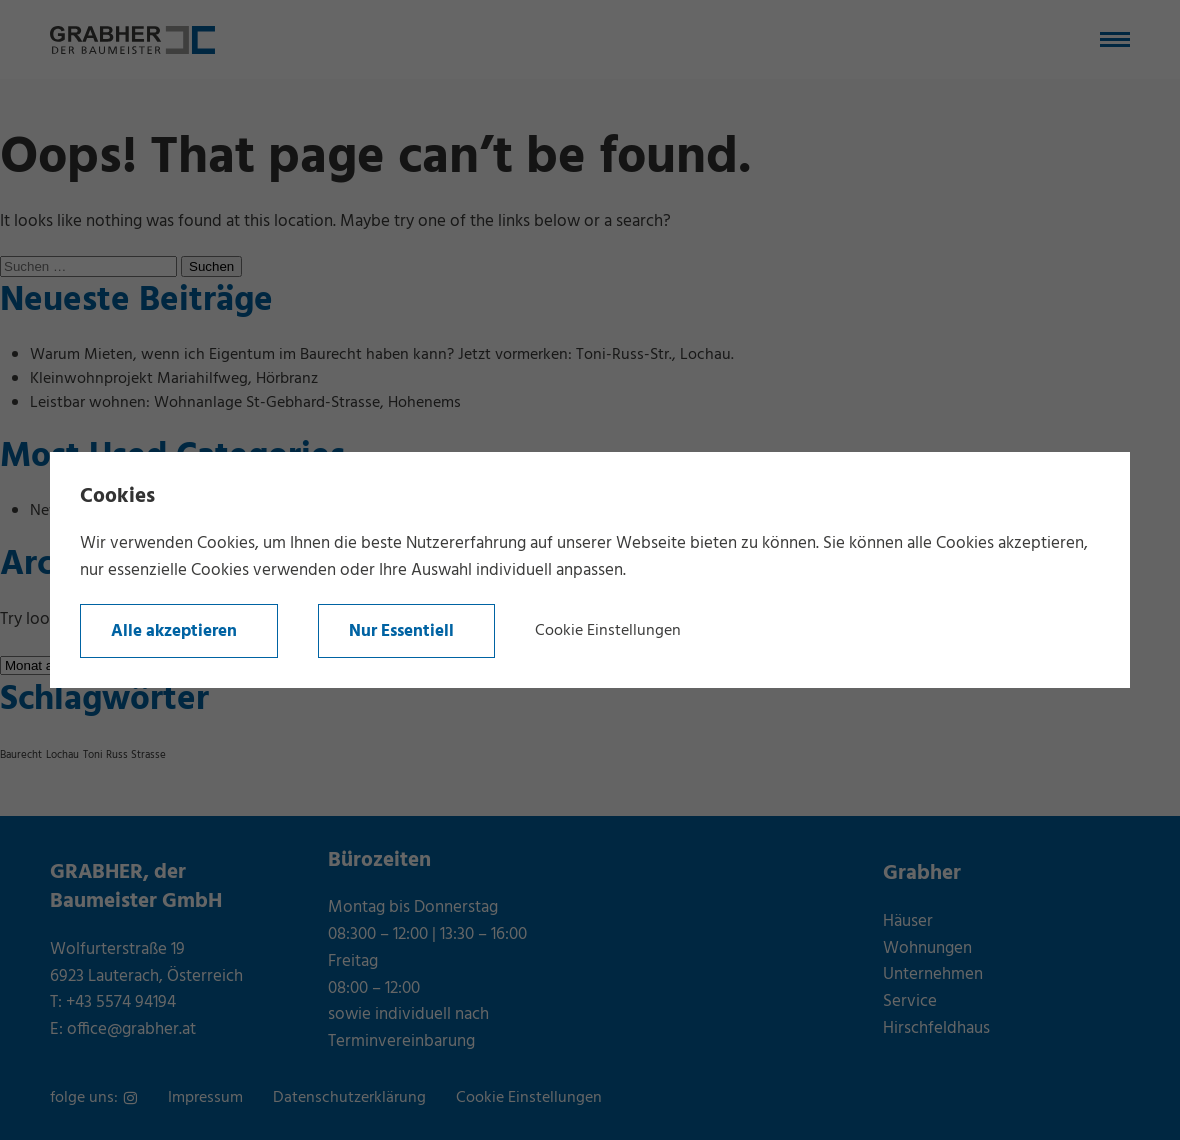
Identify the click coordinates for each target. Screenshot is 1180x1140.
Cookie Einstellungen (608, 631)
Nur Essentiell (401, 631)
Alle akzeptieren (174, 631)
